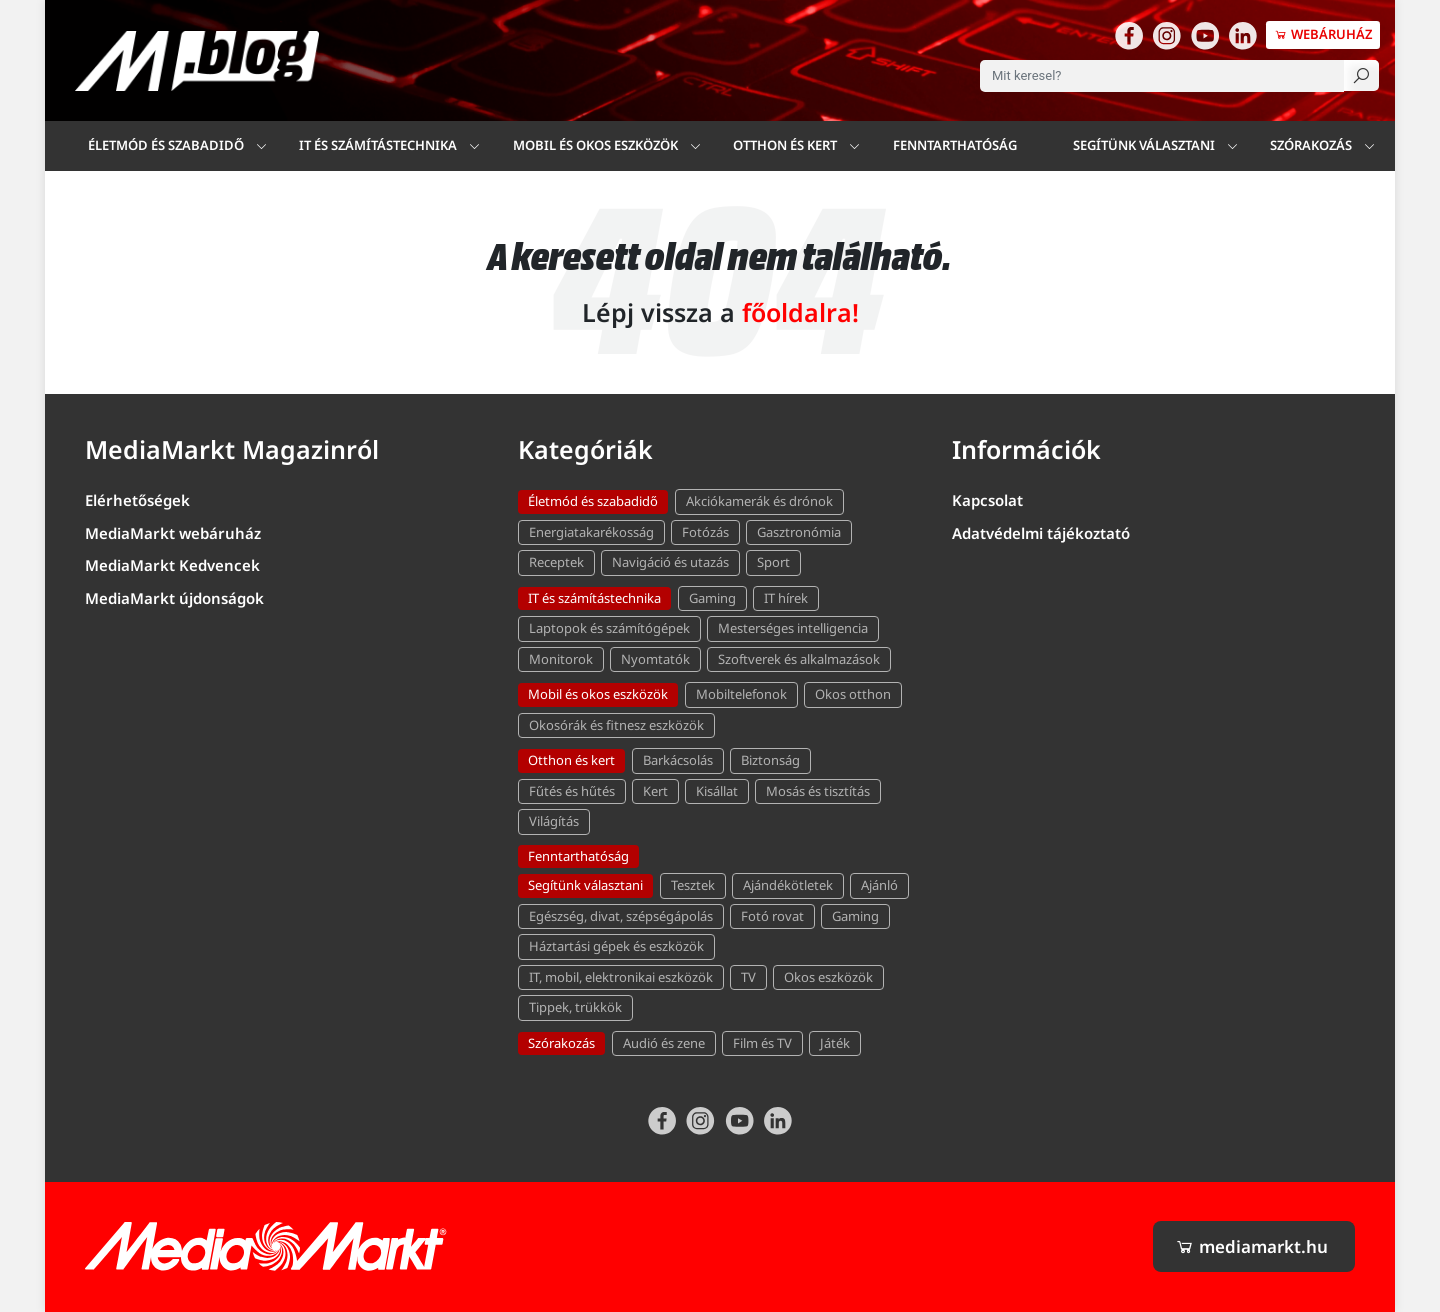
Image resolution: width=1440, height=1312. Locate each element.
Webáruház (1323, 34)
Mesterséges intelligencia (793, 628)
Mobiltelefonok (741, 694)
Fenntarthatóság (955, 145)
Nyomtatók (655, 659)
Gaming (712, 598)
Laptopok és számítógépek (609, 628)
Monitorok (561, 659)
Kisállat (717, 791)
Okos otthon (853, 694)
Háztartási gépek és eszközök (616, 946)
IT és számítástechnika (378, 145)
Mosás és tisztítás (818, 791)
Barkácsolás (678, 760)
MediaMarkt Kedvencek (172, 565)
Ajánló (879, 885)
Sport (773, 562)
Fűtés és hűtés (572, 791)
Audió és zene (664, 1043)
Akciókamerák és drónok (759, 501)
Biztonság (770, 760)
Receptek (556, 562)
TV (748, 977)
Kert (655, 791)
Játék (835, 1043)
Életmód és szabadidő (166, 145)
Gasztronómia (799, 532)
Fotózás (705, 532)
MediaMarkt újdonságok (174, 598)
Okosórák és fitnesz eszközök (616, 725)
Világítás (554, 821)
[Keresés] (1361, 75)
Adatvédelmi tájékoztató (1041, 533)
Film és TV (762, 1043)
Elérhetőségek (137, 500)
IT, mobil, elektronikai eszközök (621, 977)
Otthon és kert (571, 760)
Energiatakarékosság (591, 532)
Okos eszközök (828, 977)
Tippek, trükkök (575, 1007)
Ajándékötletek (788, 885)
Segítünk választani (1144, 145)
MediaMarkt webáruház (173, 533)
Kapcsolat (987, 500)
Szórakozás (1311, 145)
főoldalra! (800, 312)
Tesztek (693, 885)
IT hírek (786, 598)
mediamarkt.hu (1251, 1246)
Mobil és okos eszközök (598, 694)
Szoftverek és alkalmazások (799, 659)
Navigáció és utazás (670, 562)
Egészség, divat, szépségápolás (621, 916)
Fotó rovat (772, 916)
